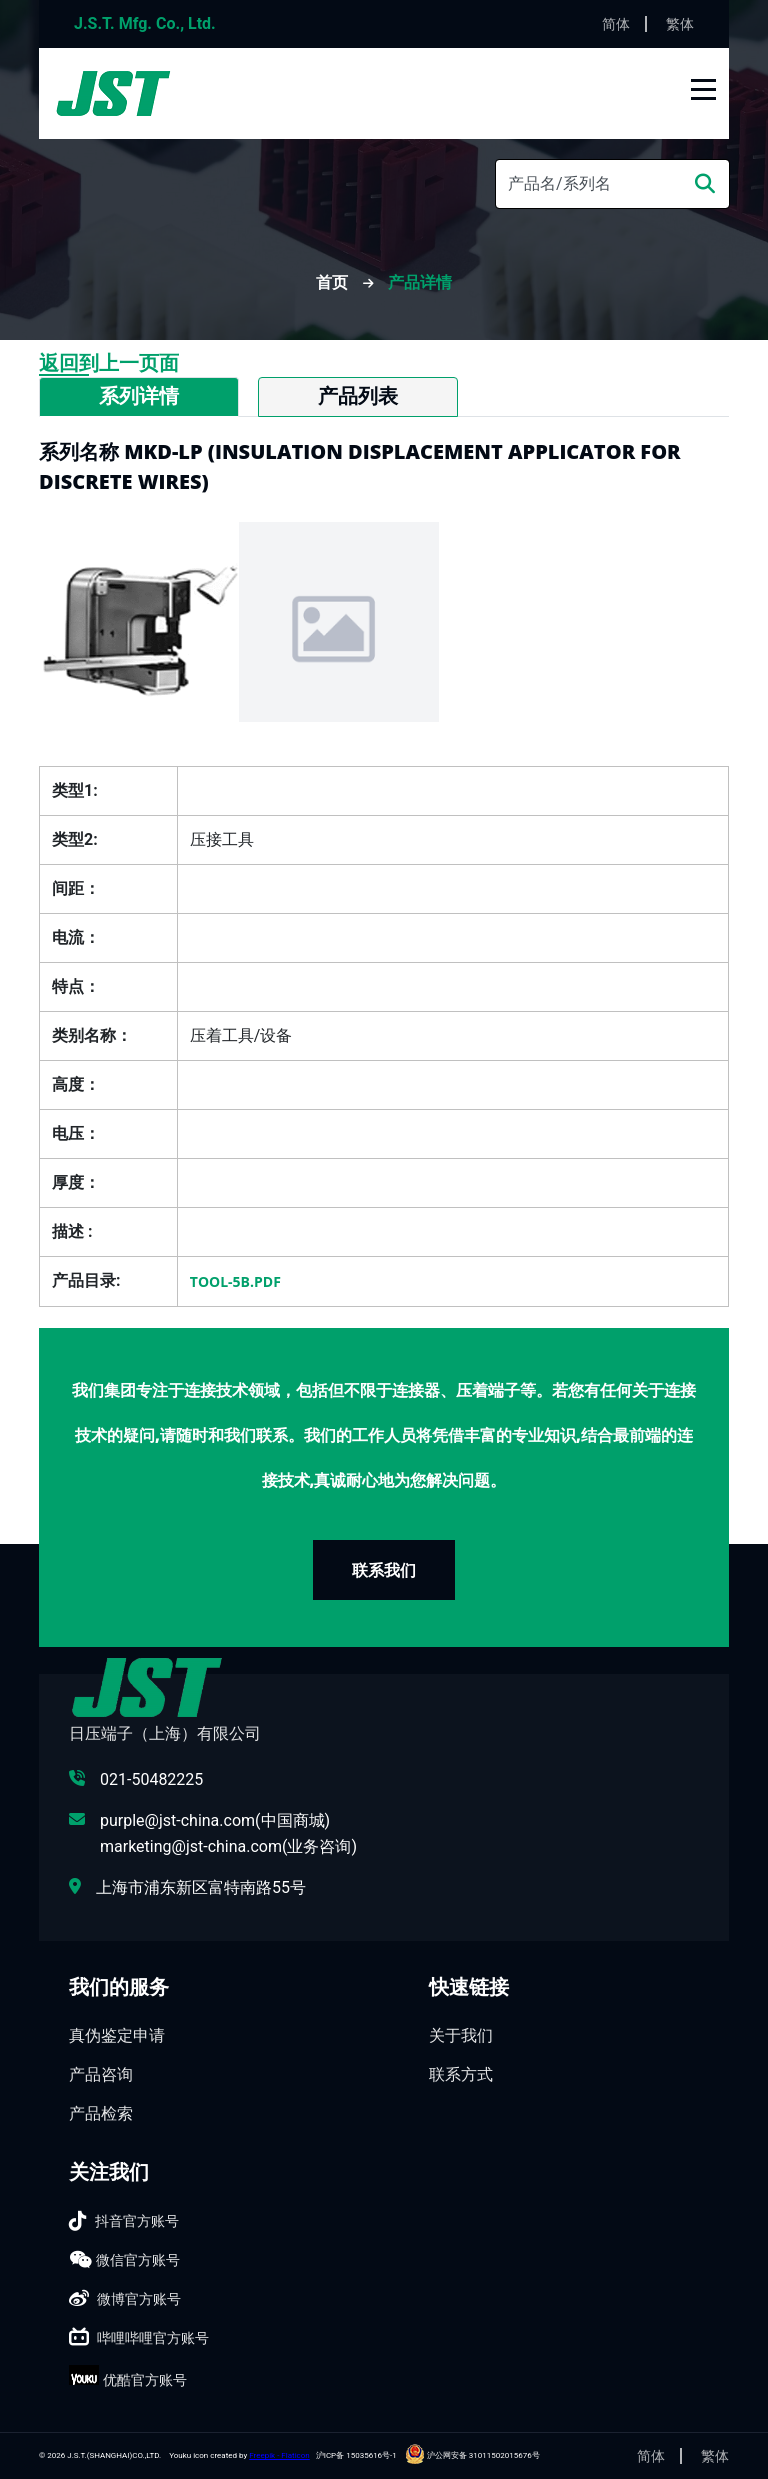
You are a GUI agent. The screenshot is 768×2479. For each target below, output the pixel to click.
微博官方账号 (139, 2299)
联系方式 (461, 2074)
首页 (334, 282)
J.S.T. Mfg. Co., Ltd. (145, 23)
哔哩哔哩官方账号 (153, 2338)
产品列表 (358, 396)
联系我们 (384, 1570)
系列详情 (139, 396)
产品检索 (101, 2113)
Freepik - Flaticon (279, 2455)
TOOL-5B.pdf (235, 1281)
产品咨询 (101, 2074)
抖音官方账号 (137, 2221)
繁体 (680, 24)
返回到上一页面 (109, 363)
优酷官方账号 (145, 2380)
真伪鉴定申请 (117, 2035)
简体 (616, 24)
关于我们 (461, 2035)
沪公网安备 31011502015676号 (472, 2455)
